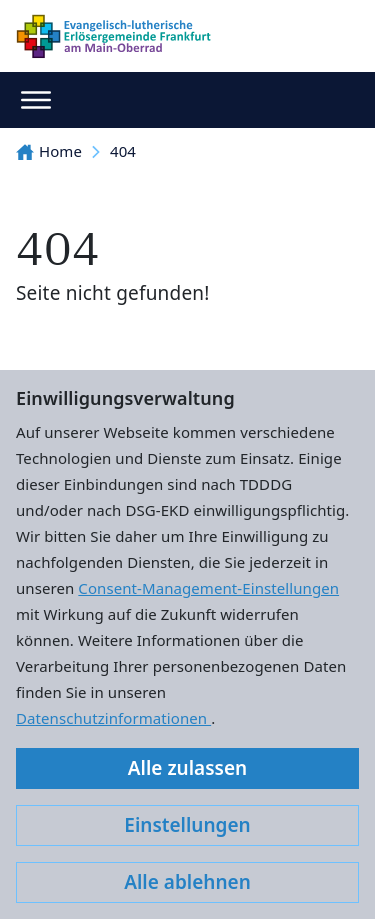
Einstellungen (187, 825)
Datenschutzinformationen (113, 718)
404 (123, 151)
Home (49, 151)
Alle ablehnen (187, 882)
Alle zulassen (187, 768)
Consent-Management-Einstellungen (208, 588)
